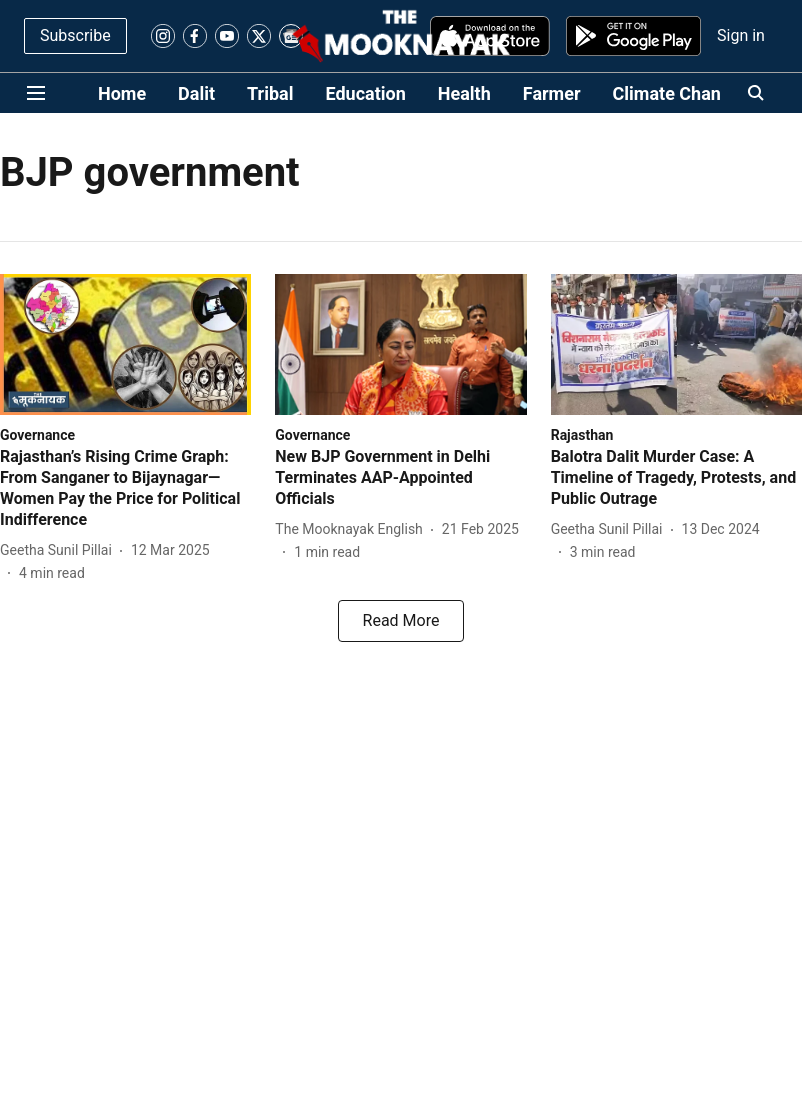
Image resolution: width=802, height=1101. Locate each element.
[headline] (125, 488)
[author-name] (60, 550)
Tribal (270, 93)
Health (464, 93)
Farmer (552, 93)
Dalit (196, 93)
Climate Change (677, 93)
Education (366, 93)
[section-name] (37, 434)
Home (122, 93)
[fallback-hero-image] (125, 344)
